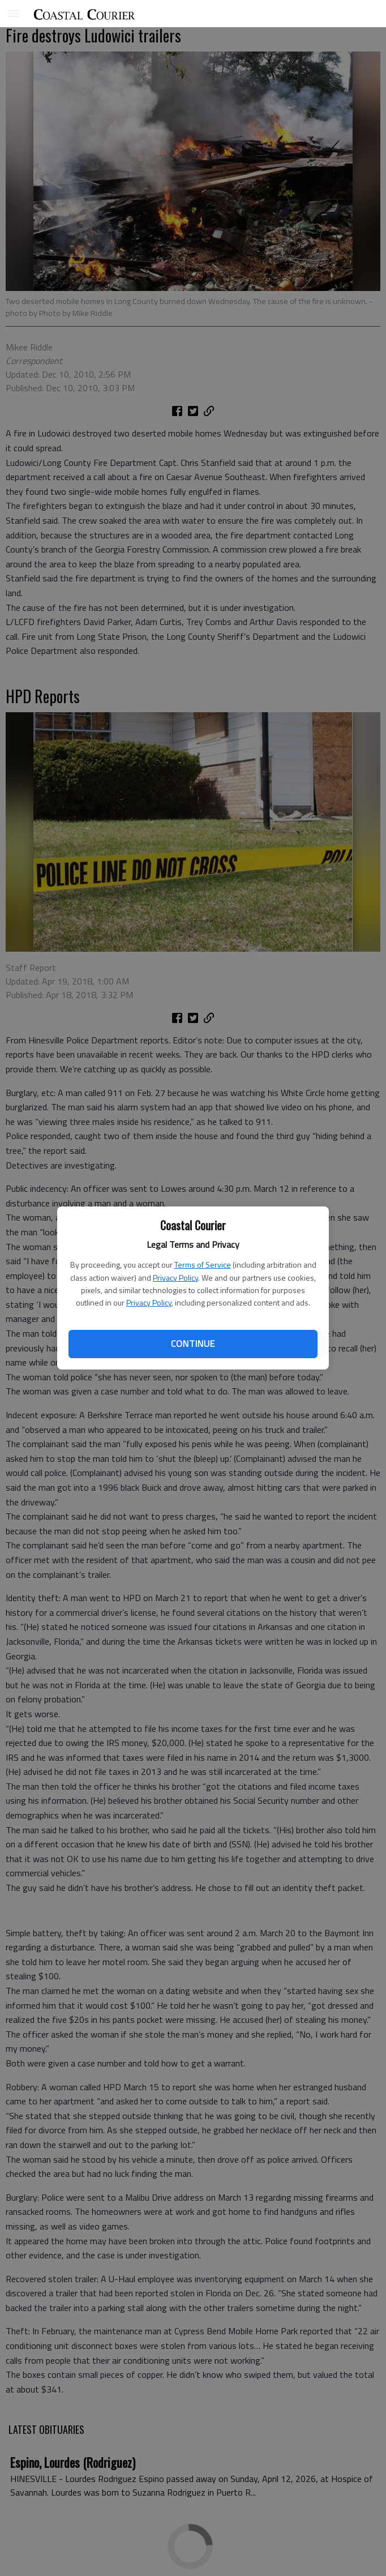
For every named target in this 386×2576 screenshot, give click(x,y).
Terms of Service (202, 1264)
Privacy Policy (175, 1277)
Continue (193, 1343)
